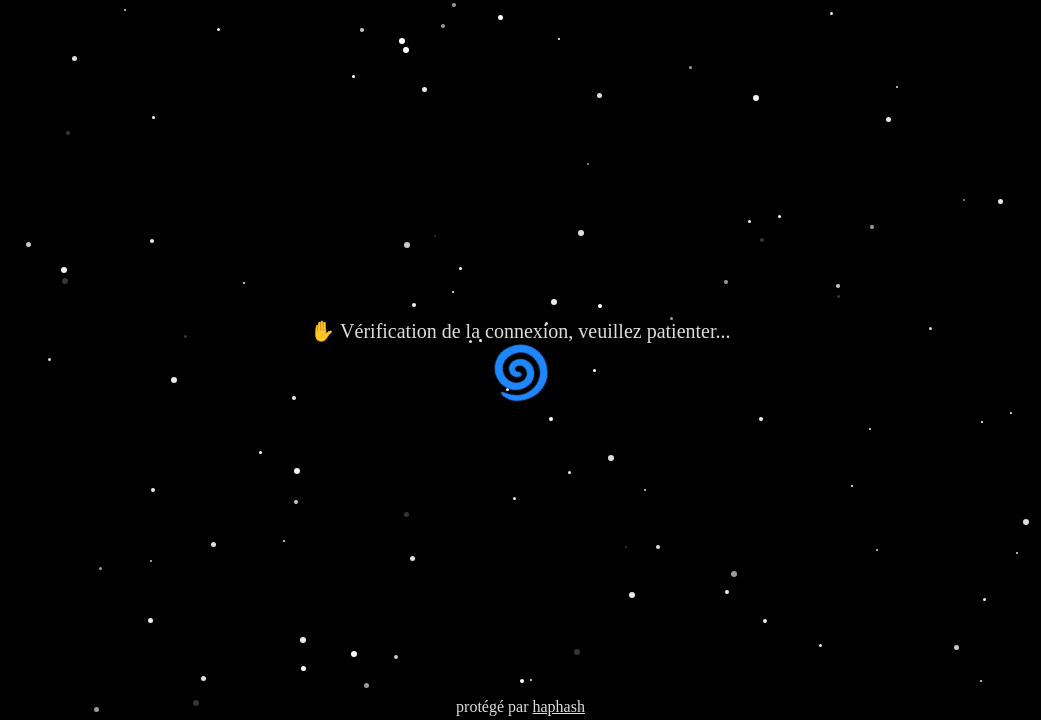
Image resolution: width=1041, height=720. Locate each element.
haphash (558, 706)
